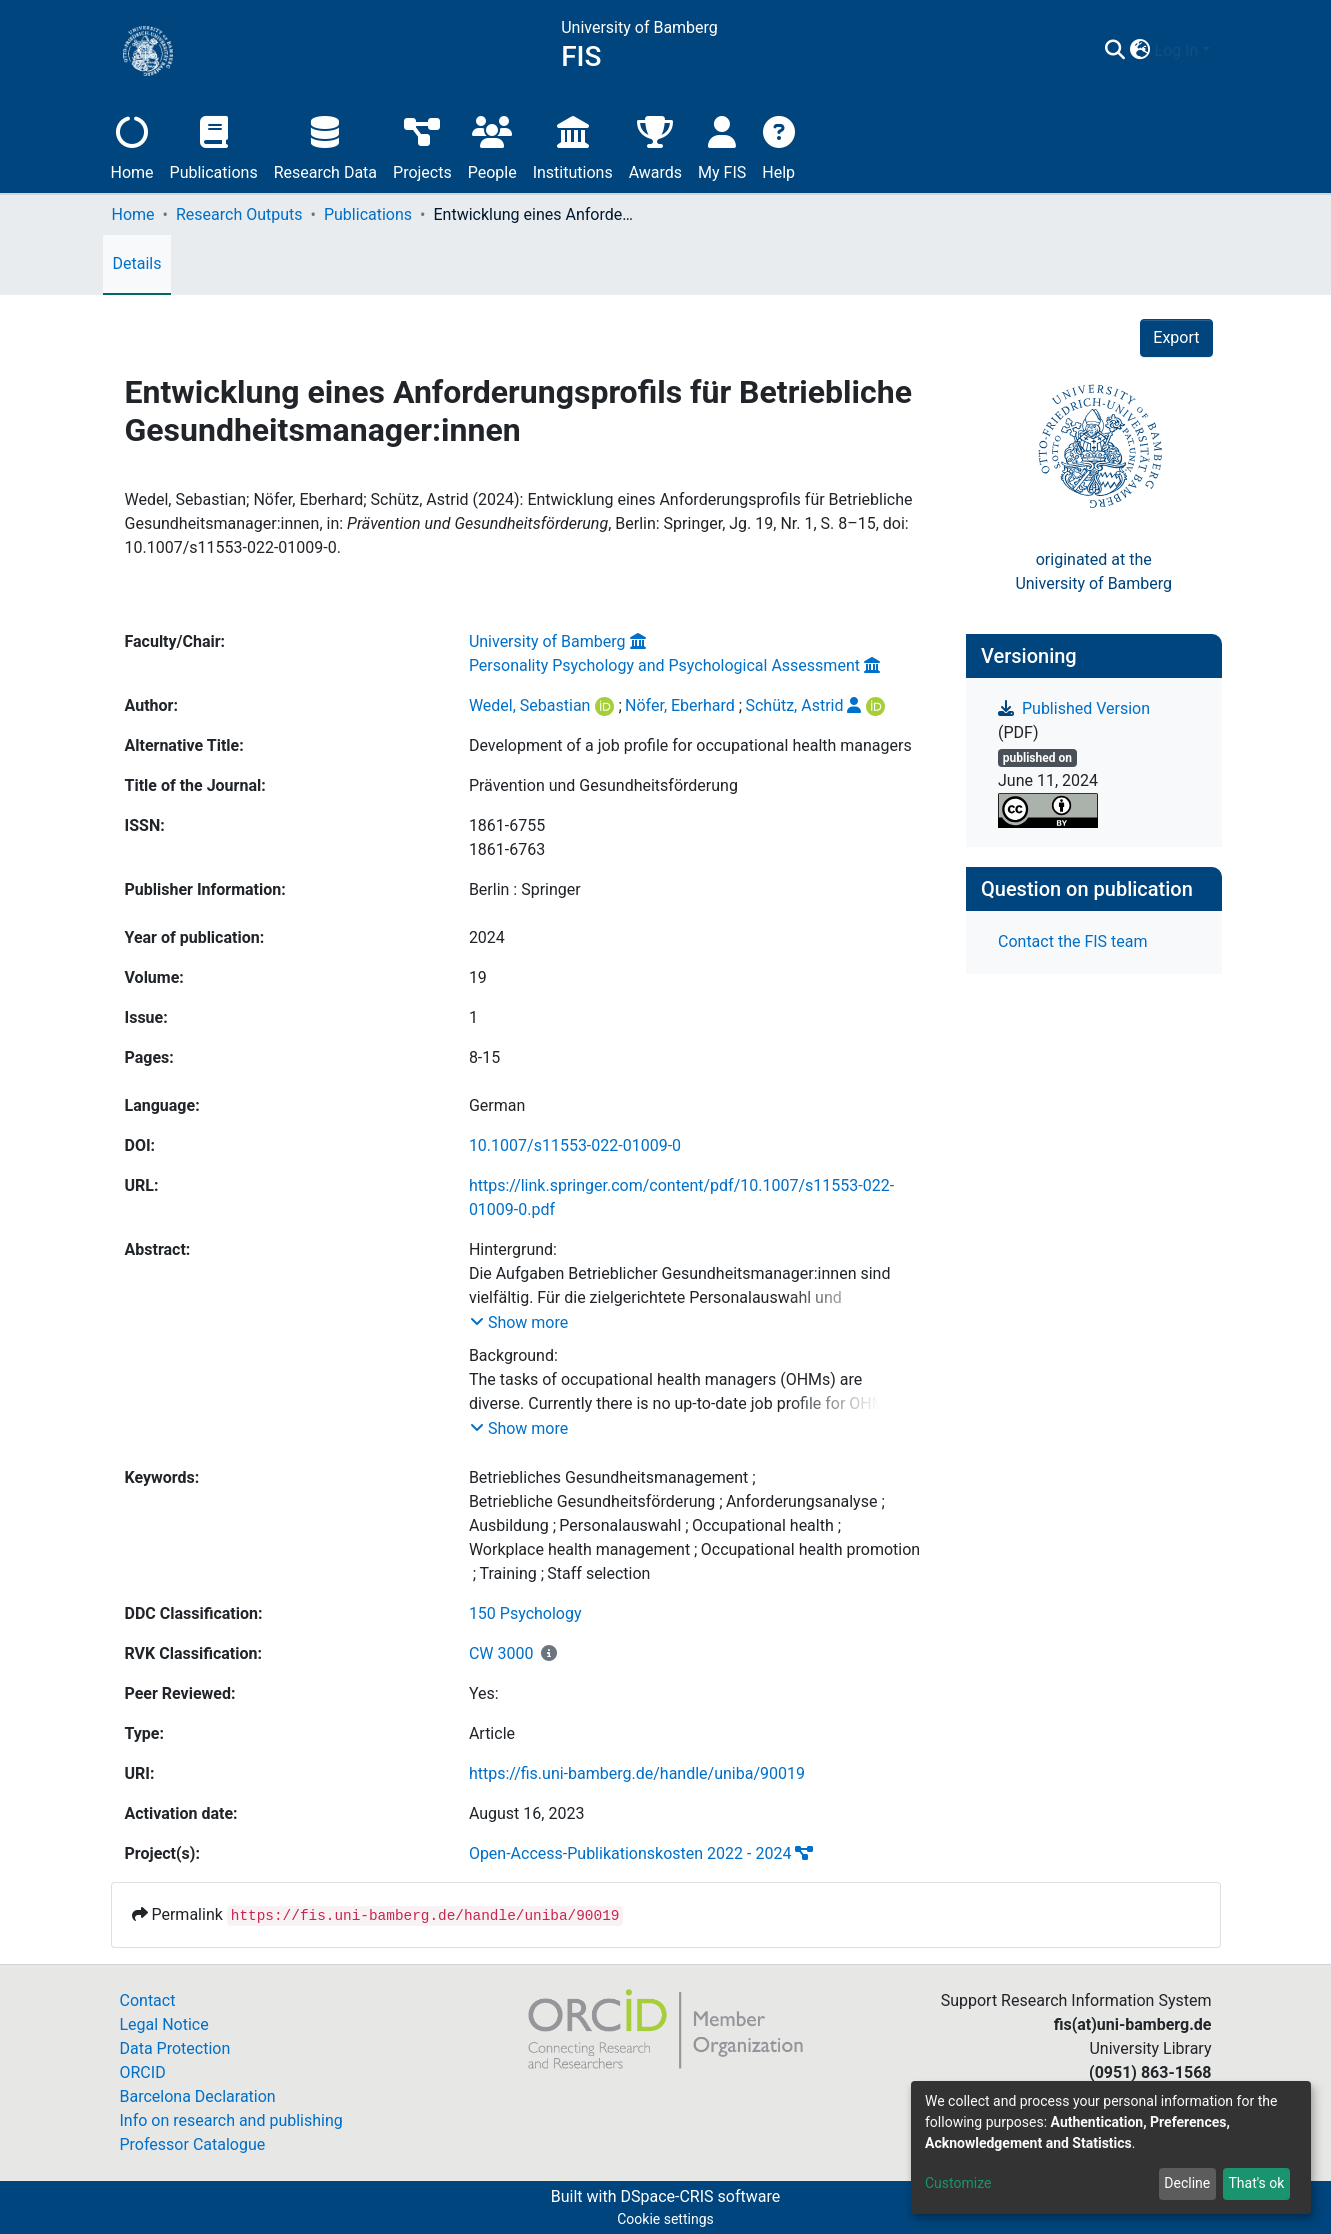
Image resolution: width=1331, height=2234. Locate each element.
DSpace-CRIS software (700, 2196)
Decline (1187, 2183)
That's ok (1256, 2183)
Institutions (573, 145)
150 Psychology (525, 1613)
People (492, 145)
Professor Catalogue (193, 2144)
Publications (214, 145)
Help (778, 145)
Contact (148, 2000)
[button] (1140, 51)
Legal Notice (164, 2024)
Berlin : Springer (525, 889)
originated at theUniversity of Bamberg (1093, 571)
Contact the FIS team (1073, 941)
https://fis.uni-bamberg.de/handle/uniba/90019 (637, 1773)
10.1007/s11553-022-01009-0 (575, 1145)
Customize (958, 2183)
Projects (422, 145)
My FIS (722, 145)
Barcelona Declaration (198, 2096)
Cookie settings (665, 2219)
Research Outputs (239, 214)
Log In (1177, 50)
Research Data (325, 145)
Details (137, 263)
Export (1176, 337)
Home (132, 145)
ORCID (143, 2072)
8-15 (484, 1057)
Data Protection (175, 2048)
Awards (655, 145)
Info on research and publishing (231, 2120)
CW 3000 (501, 1653)
